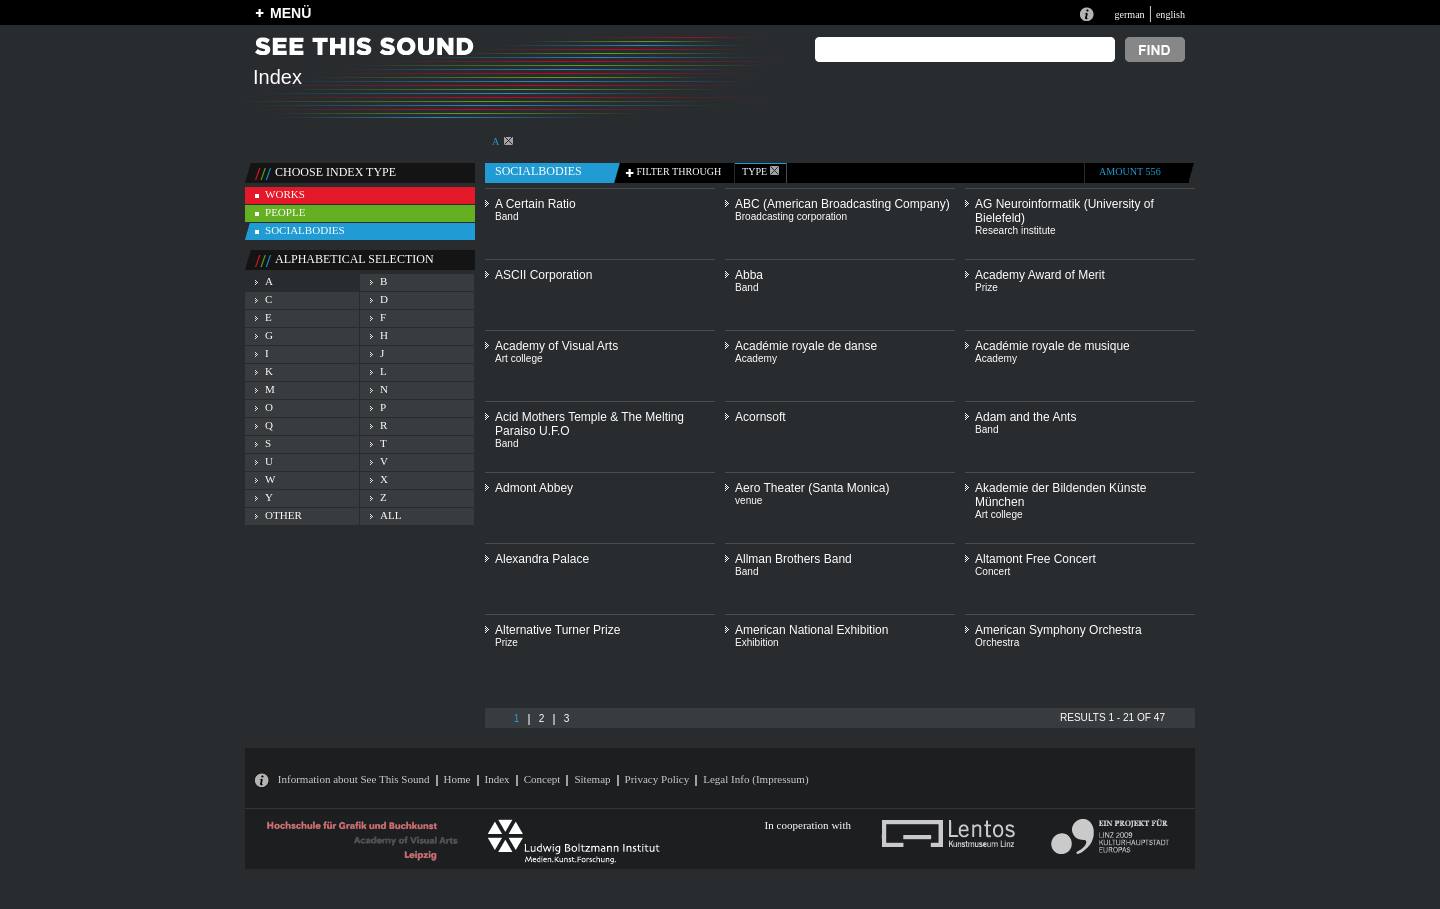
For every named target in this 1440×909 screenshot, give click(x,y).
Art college (519, 358)
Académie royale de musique (1052, 346)
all (390, 515)
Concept (542, 779)
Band (507, 216)
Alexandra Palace (542, 559)
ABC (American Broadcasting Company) (842, 204)
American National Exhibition (811, 630)
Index (497, 779)
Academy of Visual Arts (556, 346)
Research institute (1015, 230)
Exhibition (757, 642)
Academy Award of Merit (1040, 275)
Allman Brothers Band (793, 559)
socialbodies (305, 230)
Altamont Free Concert (1035, 559)
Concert (992, 571)
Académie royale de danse (806, 346)
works (285, 194)
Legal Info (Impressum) (755, 779)
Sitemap (592, 779)
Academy (756, 358)
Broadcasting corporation (791, 216)
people (285, 212)
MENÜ (290, 13)
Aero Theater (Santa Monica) (812, 488)
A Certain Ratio (535, 204)
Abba (749, 275)
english (1170, 14)
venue (748, 500)
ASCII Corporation (543, 275)
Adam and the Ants (1025, 417)
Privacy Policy (657, 779)
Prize (986, 287)
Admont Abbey (534, 488)
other (283, 515)
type (760, 171)
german (1129, 14)
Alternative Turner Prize (557, 630)
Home (457, 779)
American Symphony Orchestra (1058, 630)
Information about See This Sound (354, 779)
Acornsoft (760, 417)
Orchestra (997, 642)
